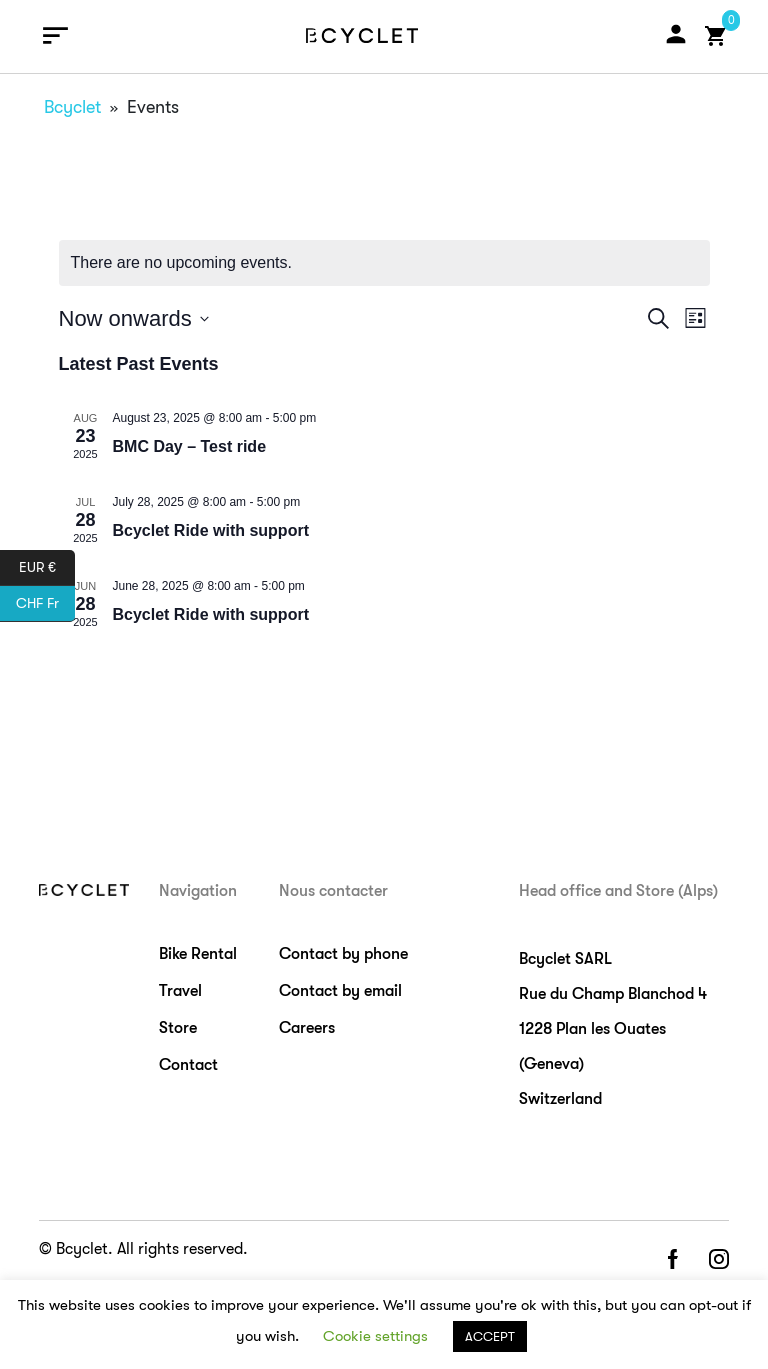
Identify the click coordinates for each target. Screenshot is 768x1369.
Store (178, 1028)
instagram (719, 1260)
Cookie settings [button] (375, 1336)
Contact (188, 1065)
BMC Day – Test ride (190, 446)
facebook (672, 1260)
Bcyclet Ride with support (211, 530)
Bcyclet (72, 107)
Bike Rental (198, 954)
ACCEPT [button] (490, 1336)
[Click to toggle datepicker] (134, 318)
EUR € (47, 568)
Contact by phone (343, 954)
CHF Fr (45, 604)
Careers (307, 1028)
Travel (180, 991)
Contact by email (340, 991)
